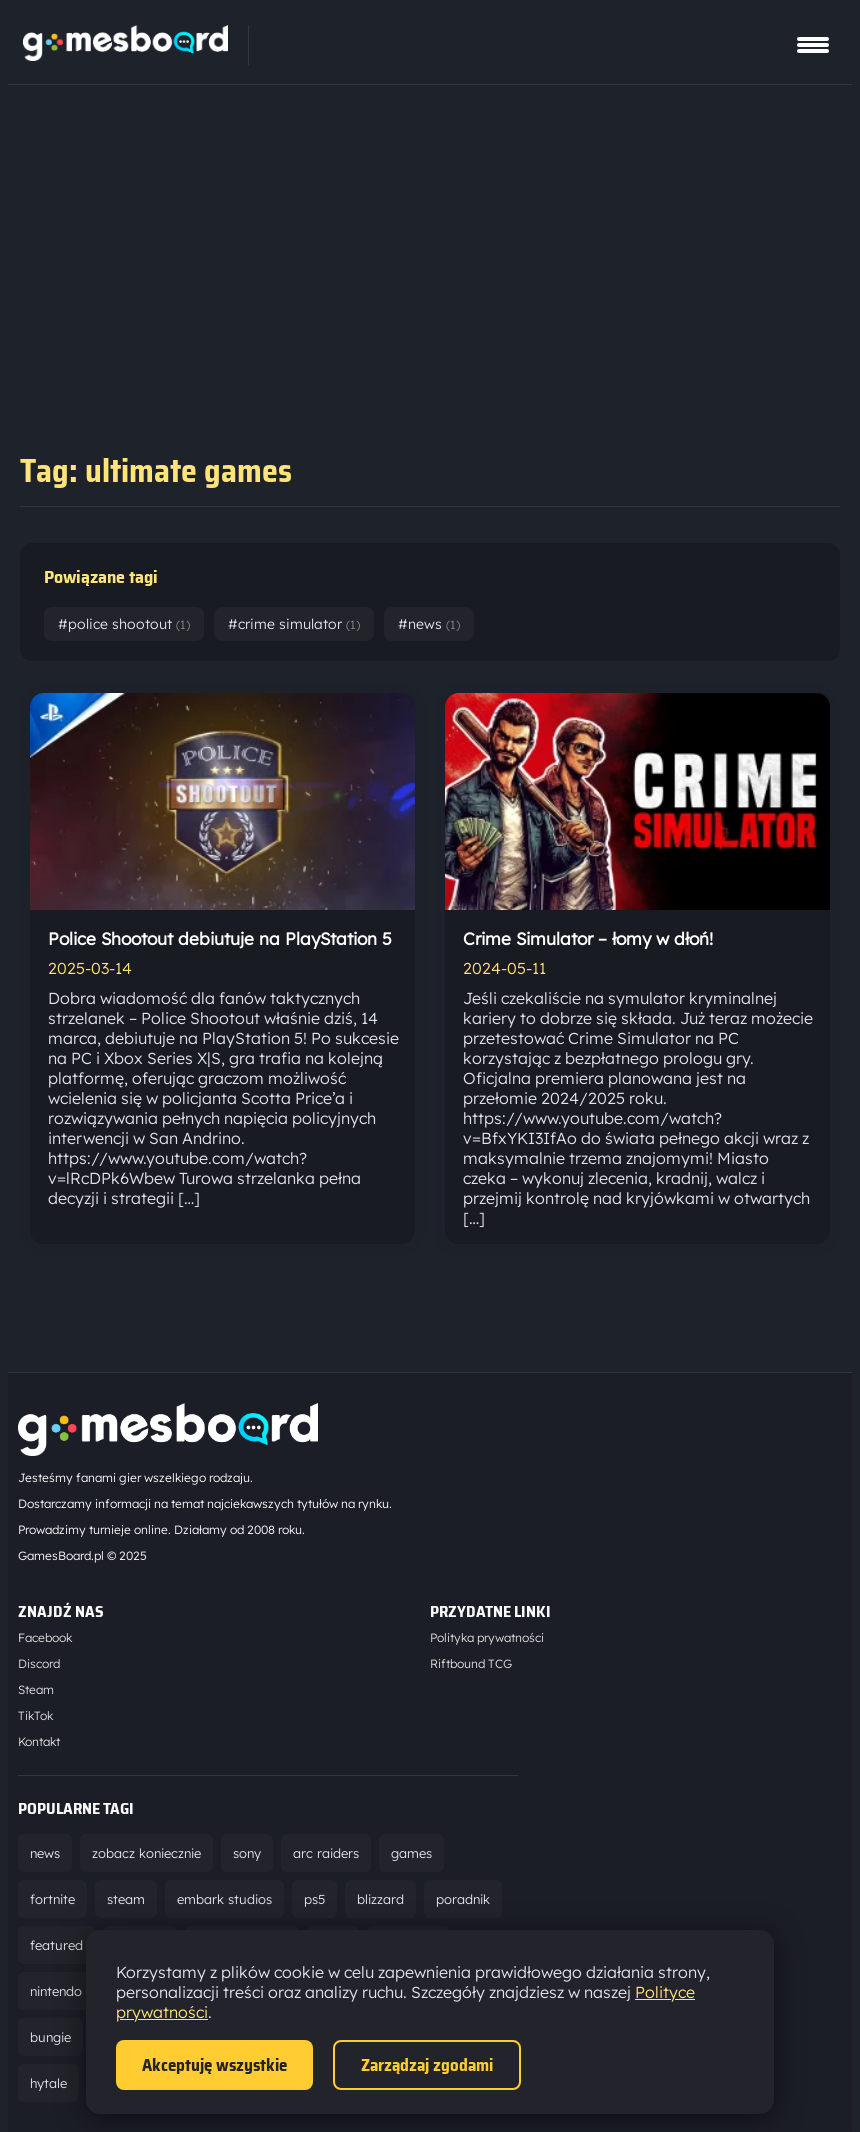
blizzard (380, 1899)
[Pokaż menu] (813, 45)
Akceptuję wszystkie (214, 2065)
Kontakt (39, 1741)
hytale (48, 2083)
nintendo (56, 1991)
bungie (50, 2037)
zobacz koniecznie (146, 1853)
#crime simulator (294, 624)
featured (56, 1945)
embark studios (224, 1899)
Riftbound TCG (471, 1663)
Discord (39, 1663)
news (45, 1853)
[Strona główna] (125, 55)
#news (429, 624)
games (411, 1853)
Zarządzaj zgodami (427, 2065)
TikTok (35, 1715)
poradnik (463, 1899)
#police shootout (124, 624)
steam (126, 1899)
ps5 (314, 1899)
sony (247, 1853)
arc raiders (326, 1853)
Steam (36, 1689)
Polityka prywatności (487, 1637)
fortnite (52, 1899)
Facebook (45, 1637)
